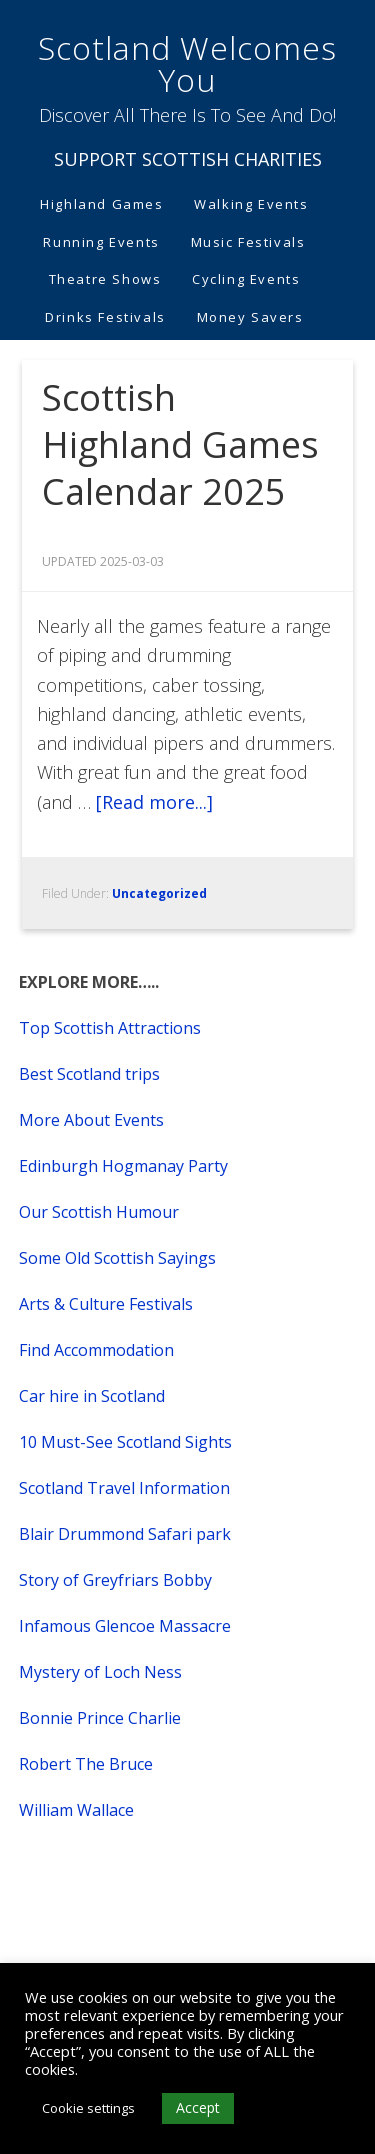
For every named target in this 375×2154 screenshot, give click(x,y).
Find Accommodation (96, 1350)
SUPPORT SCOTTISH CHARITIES (188, 159)
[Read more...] (154, 802)
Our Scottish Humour (99, 1212)
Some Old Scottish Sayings (117, 1258)
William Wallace (76, 1810)
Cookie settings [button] (88, 2108)
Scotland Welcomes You (187, 63)
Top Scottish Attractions (110, 1028)
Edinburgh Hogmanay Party (123, 1166)
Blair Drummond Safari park (125, 1534)
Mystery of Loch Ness (100, 1672)
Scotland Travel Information (124, 1488)
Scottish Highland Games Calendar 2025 (180, 444)
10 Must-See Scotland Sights (125, 1442)
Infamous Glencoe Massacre (125, 1626)
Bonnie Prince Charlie (100, 1718)
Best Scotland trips (89, 1074)
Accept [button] (198, 2107)
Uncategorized (159, 893)
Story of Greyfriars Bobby (115, 1580)
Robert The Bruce (86, 1764)
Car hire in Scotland (92, 1396)
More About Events (91, 1120)
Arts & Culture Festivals (106, 1304)
